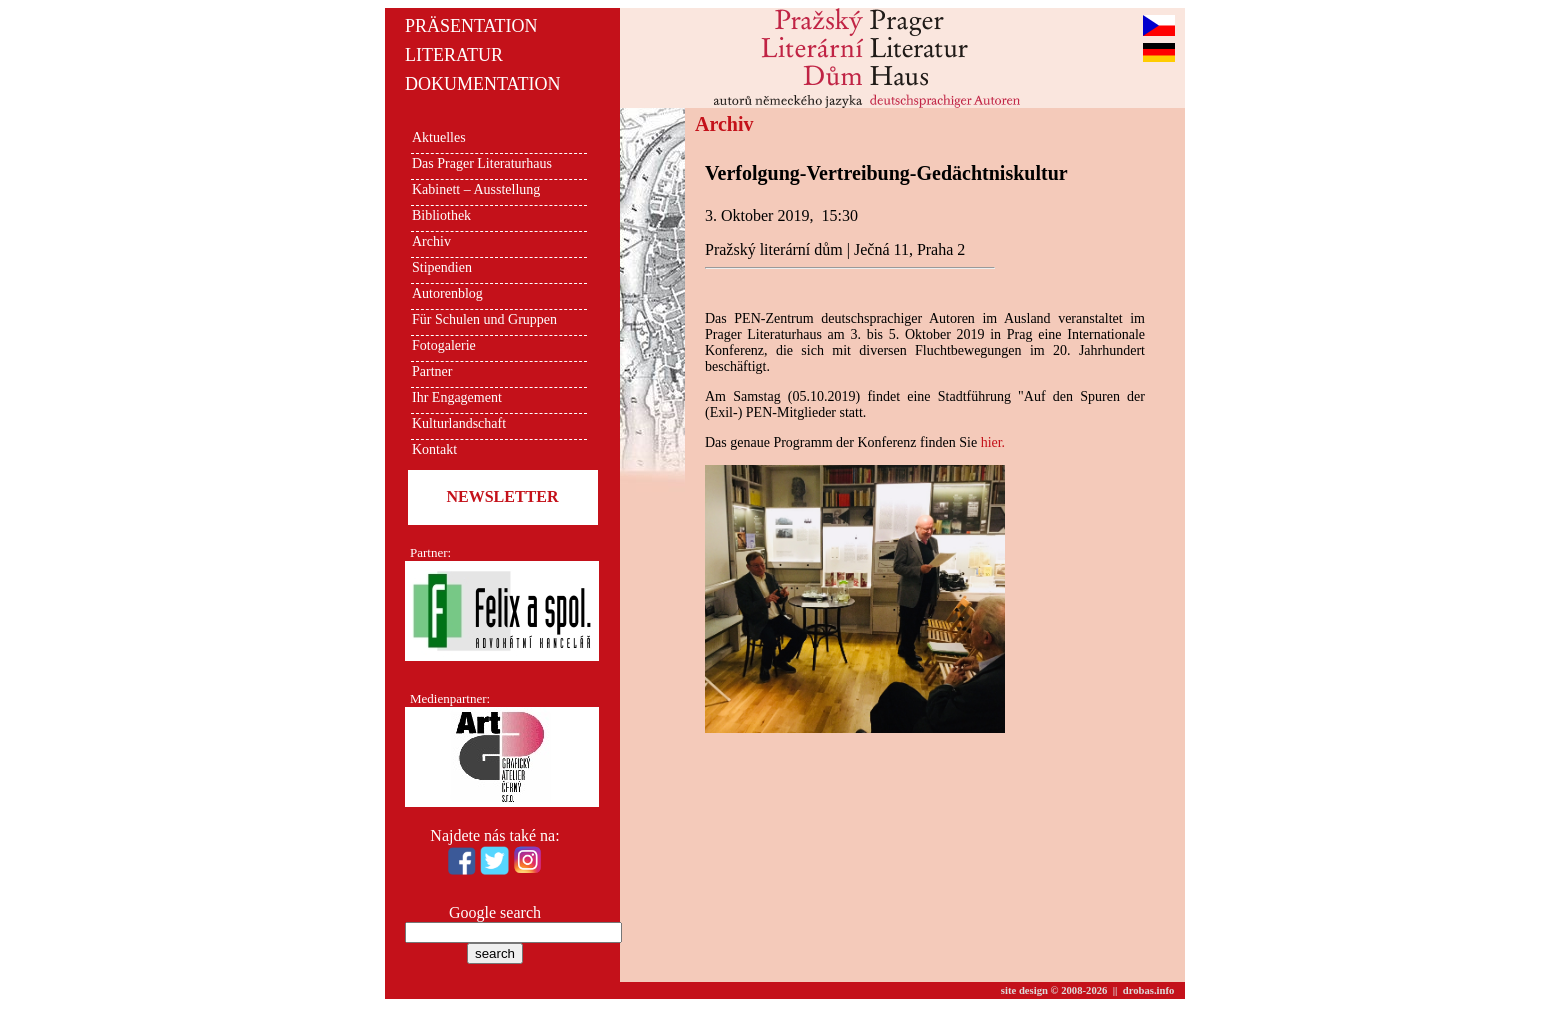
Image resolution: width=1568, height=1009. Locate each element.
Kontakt (434, 449)
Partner (432, 371)
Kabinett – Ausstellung (476, 189)
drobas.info (1149, 990)
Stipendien (442, 267)
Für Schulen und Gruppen (484, 319)
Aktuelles (439, 137)
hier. (993, 442)
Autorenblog (447, 293)
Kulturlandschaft (459, 423)
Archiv (431, 241)
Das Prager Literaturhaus (482, 163)
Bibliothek (441, 215)
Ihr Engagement (457, 397)
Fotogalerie (444, 345)
